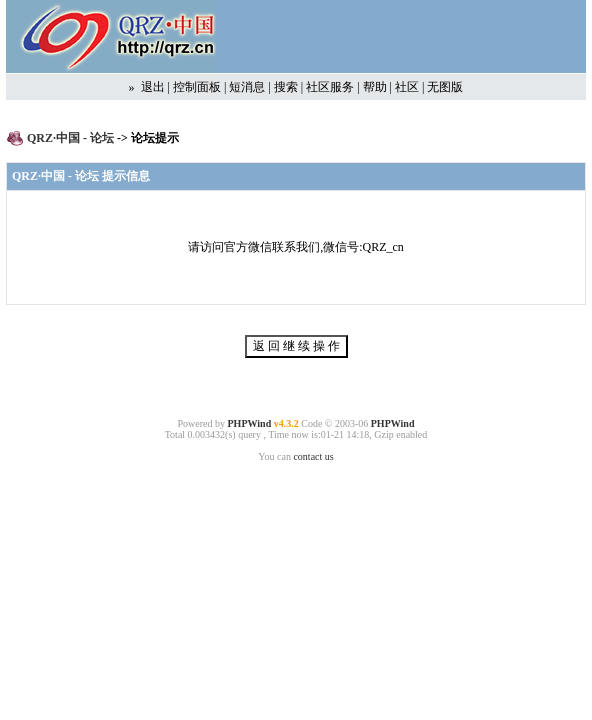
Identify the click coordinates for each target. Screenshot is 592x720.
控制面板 (197, 87)
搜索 (286, 87)
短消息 (247, 87)
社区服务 (330, 87)
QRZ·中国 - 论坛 (72, 138)
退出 (153, 87)
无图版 (445, 87)
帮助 (375, 87)
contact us (313, 456)
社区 (407, 87)
